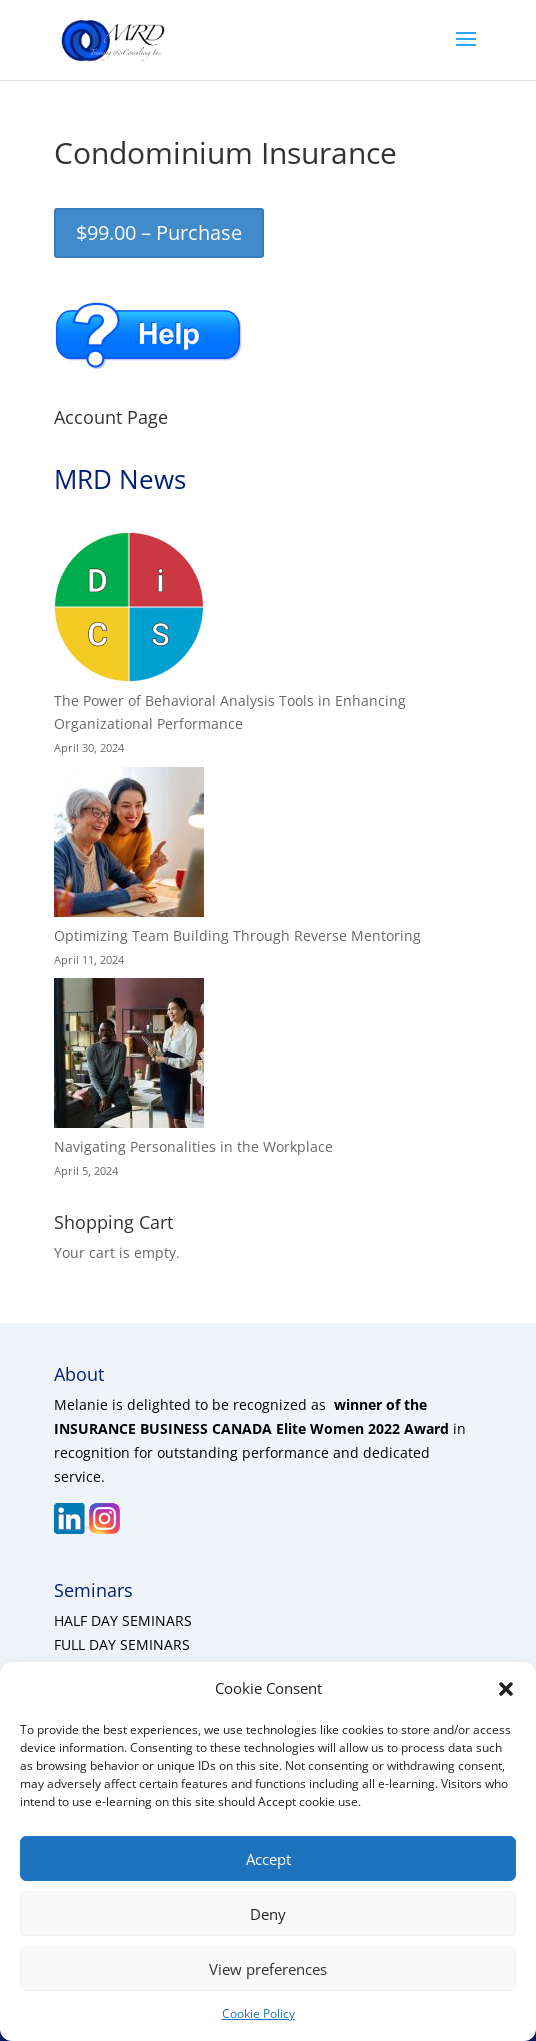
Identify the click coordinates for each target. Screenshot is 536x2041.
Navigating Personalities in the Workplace (193, 1146)
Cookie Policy (258, 2013)
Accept (268, 1859)
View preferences (268, 1969)
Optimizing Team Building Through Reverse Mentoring (237, 935)
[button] (506, 1689)
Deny (268, 1914)
